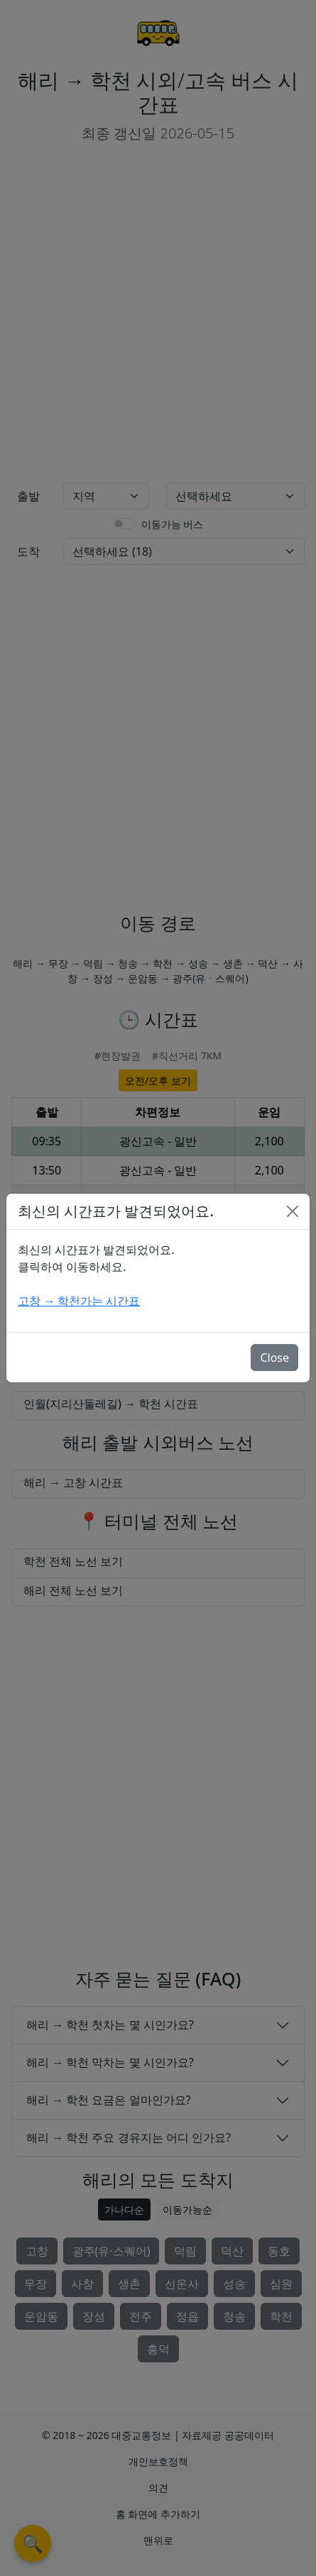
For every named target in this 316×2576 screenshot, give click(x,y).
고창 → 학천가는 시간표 (79, 1301)
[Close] (292, 1211)
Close (274, 1357)
